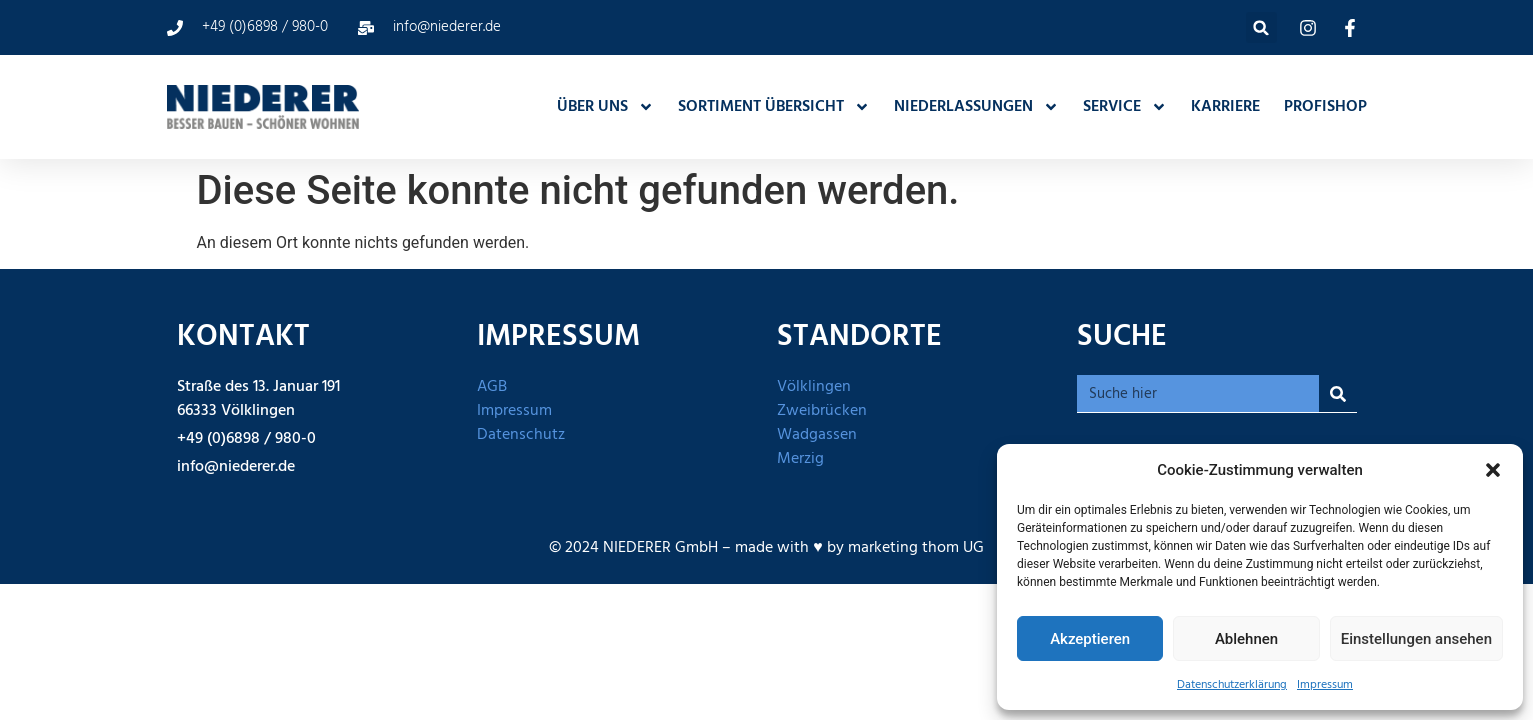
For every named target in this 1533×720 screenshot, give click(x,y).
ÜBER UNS (605, 107)
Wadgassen (817, 435)
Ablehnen (1246, 639)
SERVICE (1125, 107)
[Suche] (1338, 393)
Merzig (800, 459)
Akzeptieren (1090, 639)
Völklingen (814, 387)
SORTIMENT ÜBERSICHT (774, 107)
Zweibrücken (822, 411)
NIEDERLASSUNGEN (976, 107)
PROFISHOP (1325, 107)
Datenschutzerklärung (1232, 685)
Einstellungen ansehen (1416, 639)
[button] (1493, 470)
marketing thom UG (916, 548)
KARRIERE (1225, 107)
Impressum (1325, 685)
